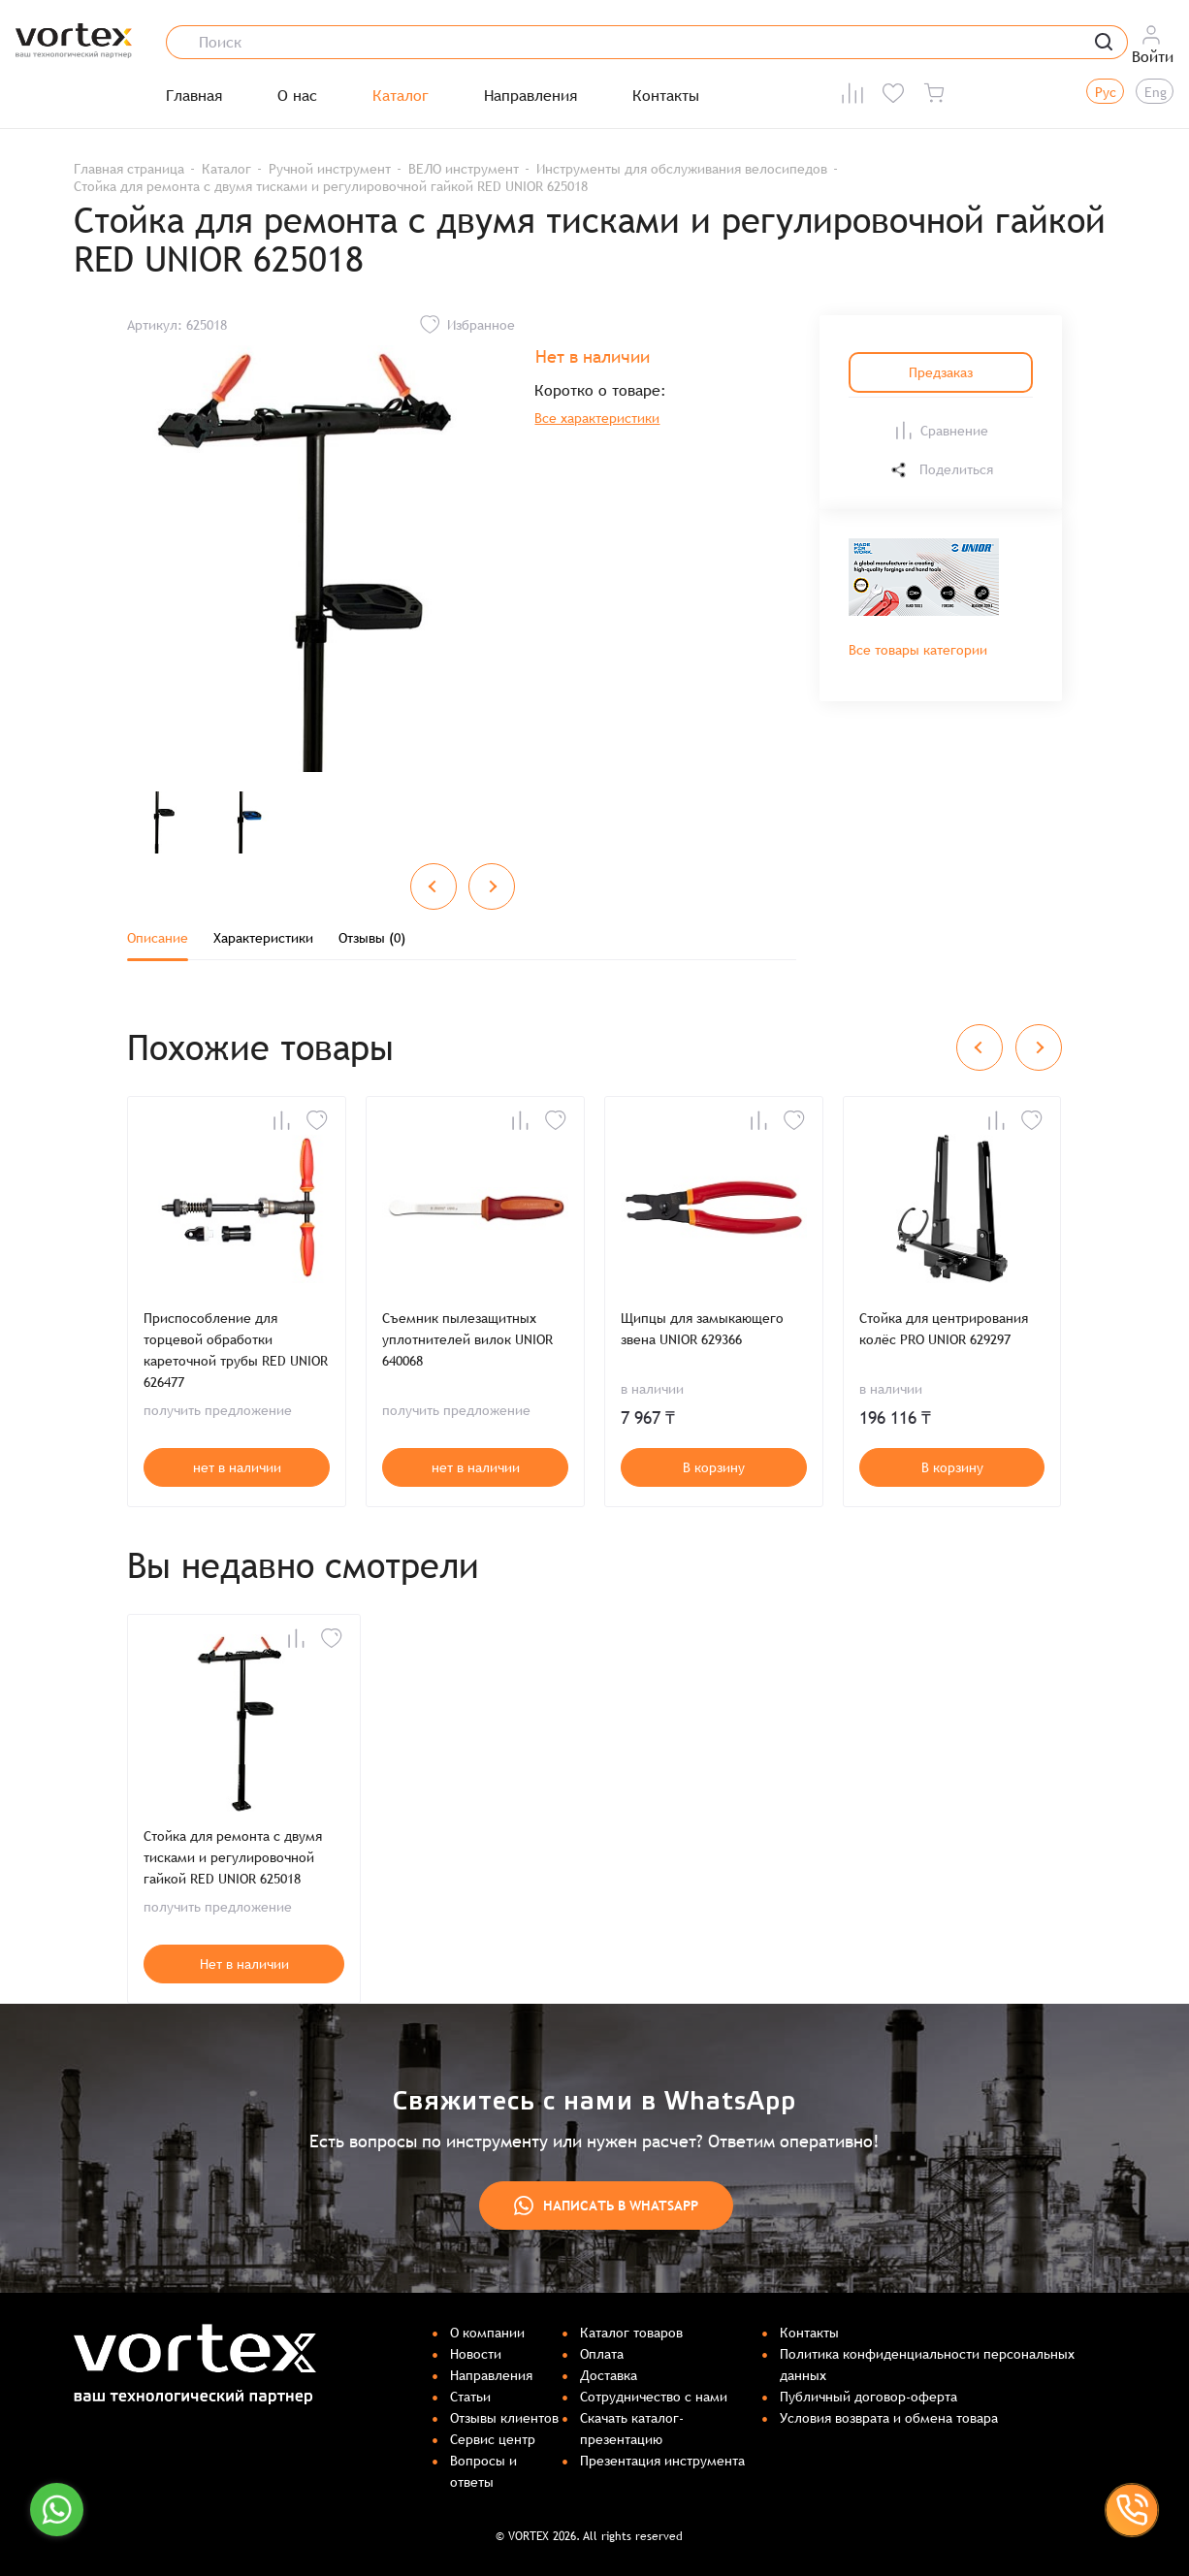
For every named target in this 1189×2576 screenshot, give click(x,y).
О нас (297, 96)
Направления (530, 96)
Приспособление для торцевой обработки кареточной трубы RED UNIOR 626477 (236, 1350)
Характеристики (263, 938)
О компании (487, 2332)
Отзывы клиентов (504, 2418)
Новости (475, 2354)
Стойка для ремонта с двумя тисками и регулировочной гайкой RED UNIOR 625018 (233, 1857)
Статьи (470, 2396)
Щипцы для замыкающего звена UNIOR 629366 (702, 1328)
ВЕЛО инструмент (463, 169)
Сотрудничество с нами (653, 2396)
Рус (1105, 92)
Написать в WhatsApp (606, 2205)
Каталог (400, 96)
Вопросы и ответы (483, 2471)
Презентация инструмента (662, 2460)
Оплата (602, 2354)
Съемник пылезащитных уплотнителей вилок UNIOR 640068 (467, 1339)
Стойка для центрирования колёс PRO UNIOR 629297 (943, 1328)
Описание (157, 938)
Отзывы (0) (371, 938)
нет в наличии (237, 1467)
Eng (1155, 92)
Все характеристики (596, 418)
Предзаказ (941, 372)
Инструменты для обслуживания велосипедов (681, 169)
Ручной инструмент (330, 169)
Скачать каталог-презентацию (632, 2428)
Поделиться (940, 470)
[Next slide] (491, 886)
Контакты (665, 96)
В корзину (714, 1467)
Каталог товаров (631, 2332)
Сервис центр (492, 2439)
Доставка (608, 2375)
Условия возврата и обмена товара (889, 2418)
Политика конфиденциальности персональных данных (927, 2364)
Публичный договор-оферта (868, 2396)
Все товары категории (918, 650)
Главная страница (129, 169)
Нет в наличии (244, 1964)
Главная (194, 96)
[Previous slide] (433, 886)
